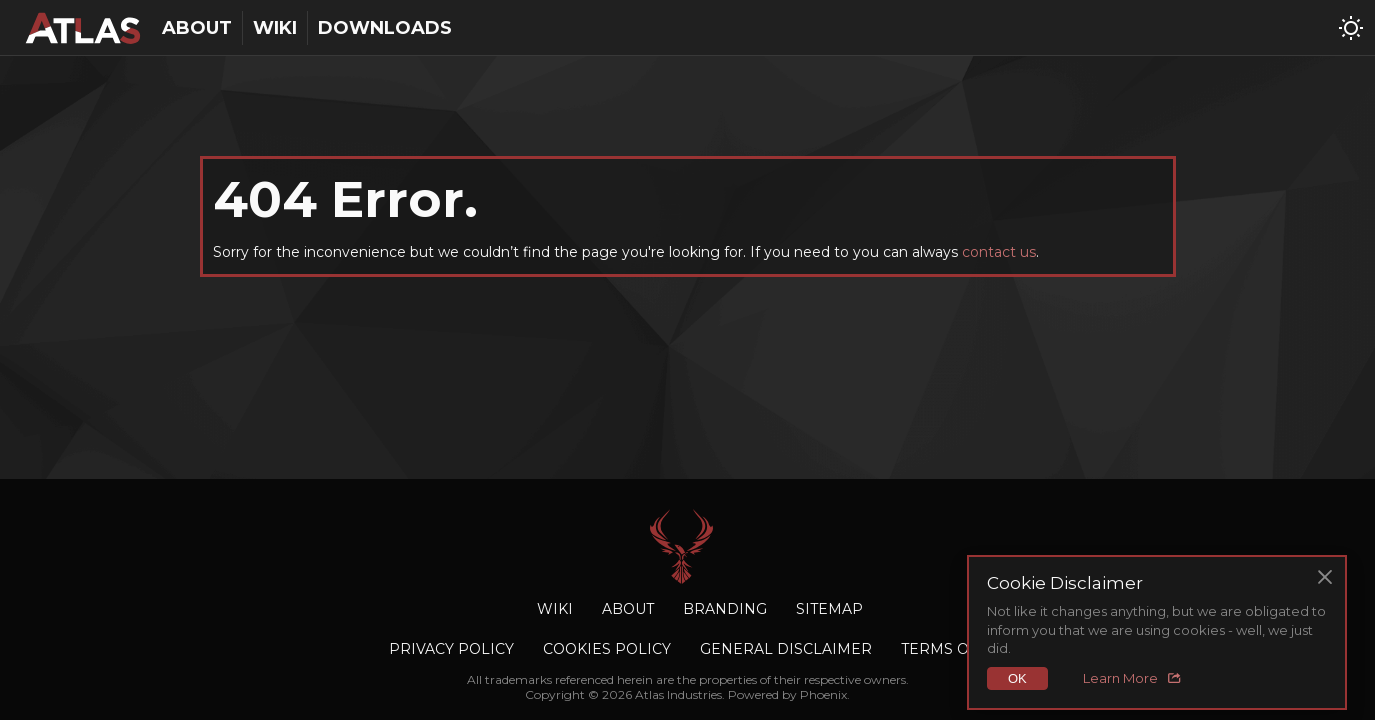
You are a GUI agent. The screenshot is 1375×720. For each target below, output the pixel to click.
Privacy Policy (451, 649)
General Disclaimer (786, 649)
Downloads (385, 28)
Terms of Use (956, 649)
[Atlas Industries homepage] (82, 28)
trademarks (518, 679)
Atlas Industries (687, 546)
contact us (999, 252)
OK (1017, 678)
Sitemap (829, 609)
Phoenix (823, 694)
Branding (725, 609)
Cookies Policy (607, 649)
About (197, 28)
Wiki (275, 28)
